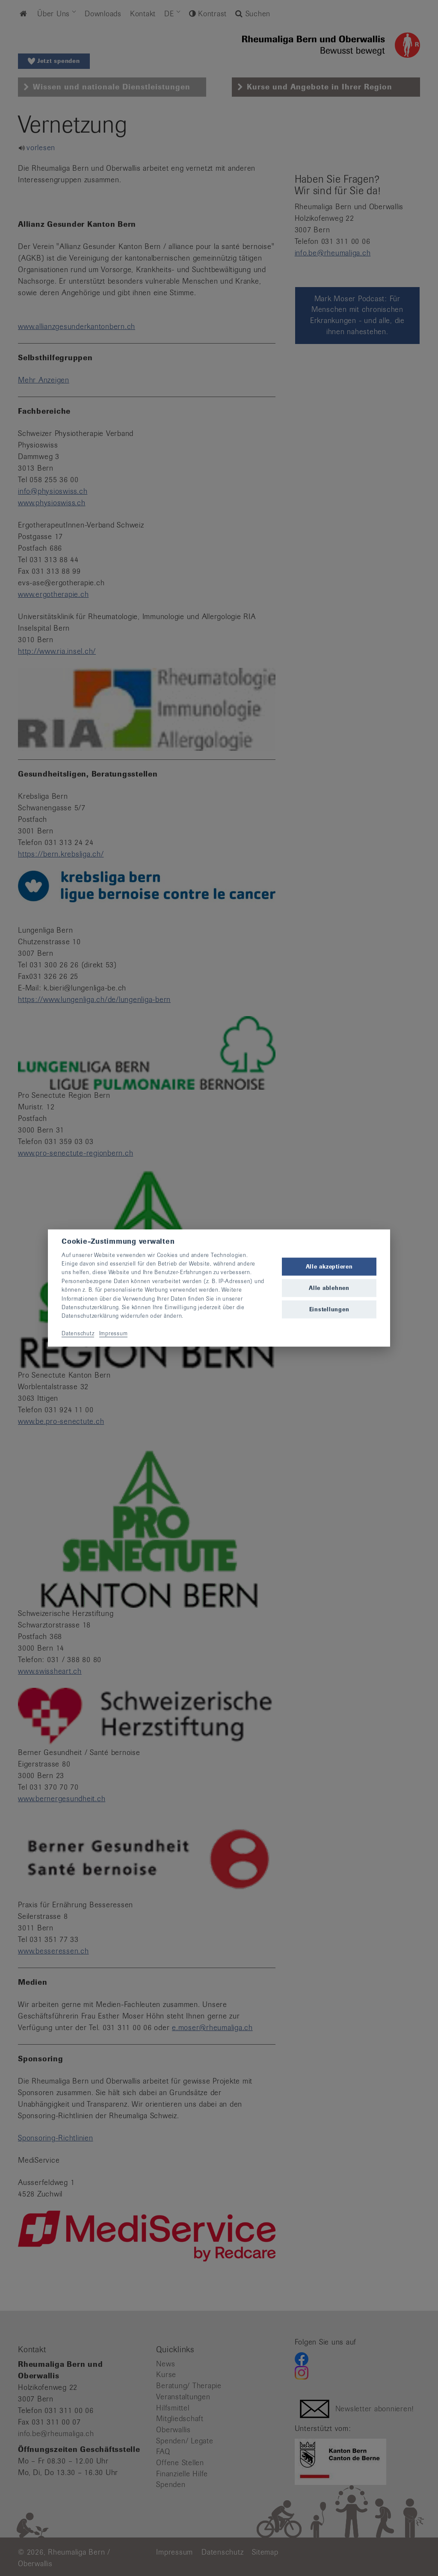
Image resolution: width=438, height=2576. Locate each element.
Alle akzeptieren (329, 1266)
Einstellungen (329, 1309)
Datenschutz (78, 1333)
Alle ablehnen (329, 1288)
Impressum (113, 1333)
